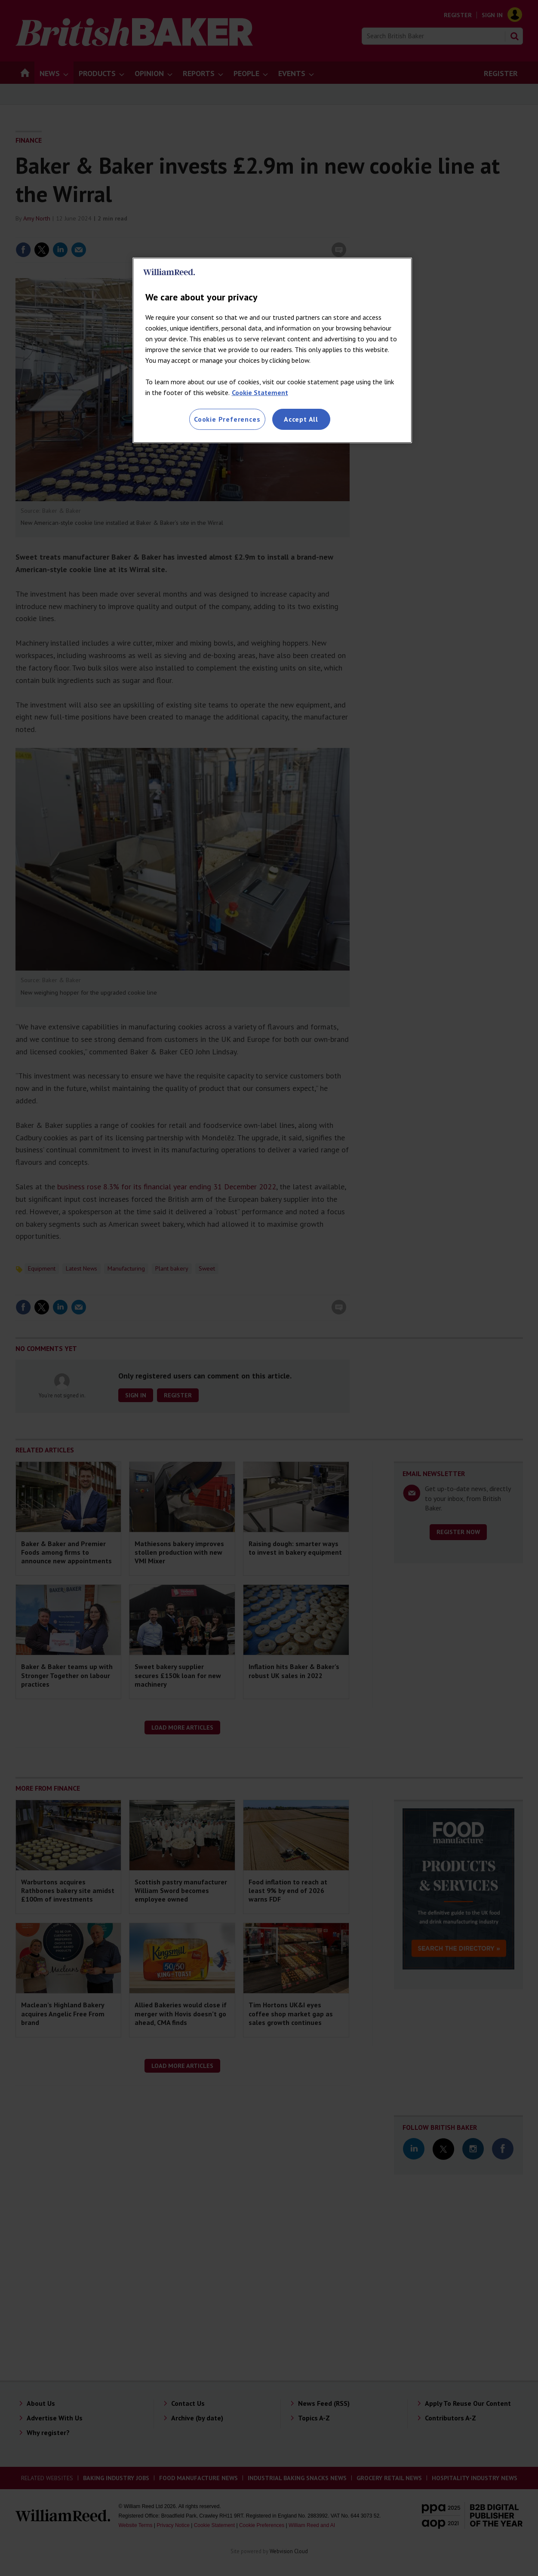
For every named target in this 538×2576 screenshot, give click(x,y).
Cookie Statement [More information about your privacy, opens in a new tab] (260, 392)
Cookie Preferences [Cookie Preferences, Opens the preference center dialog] (227, 419)
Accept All (301, 419)
